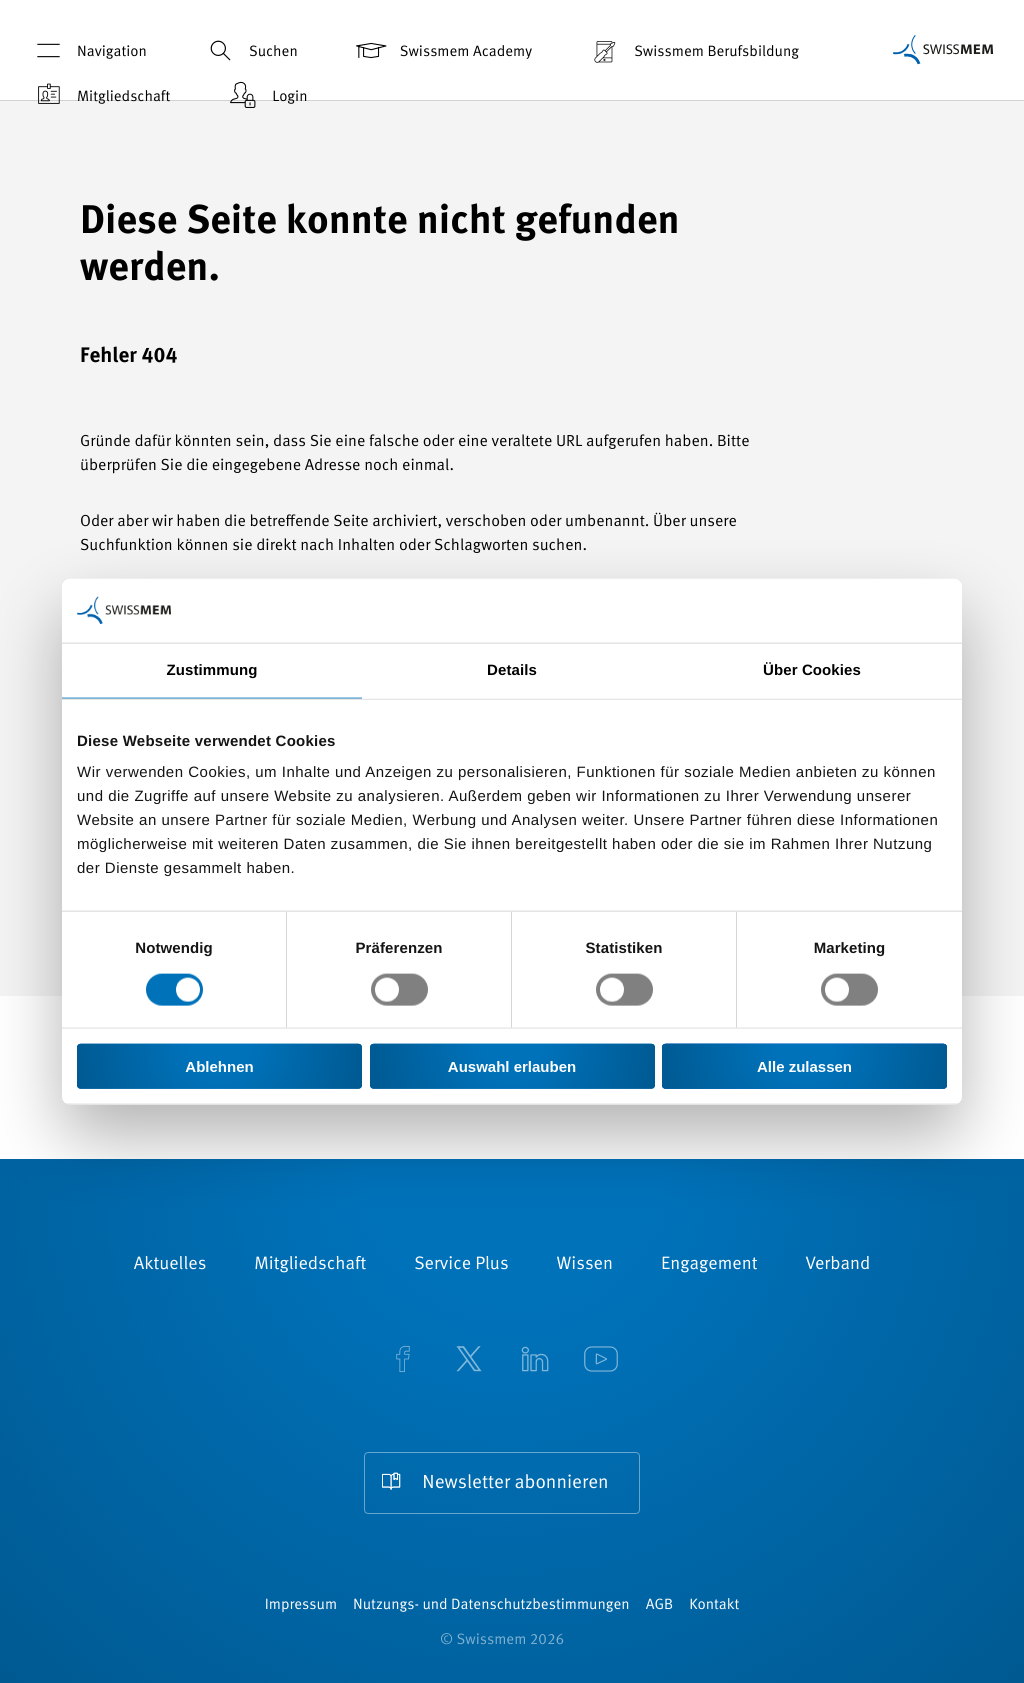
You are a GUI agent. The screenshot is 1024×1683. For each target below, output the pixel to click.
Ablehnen (219, 1066)
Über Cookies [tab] (812, 669)
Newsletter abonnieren (515, 1483)
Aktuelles (170, 1265)
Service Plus (461, 1265)
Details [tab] (512, 669)
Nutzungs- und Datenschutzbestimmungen (491, 1605)
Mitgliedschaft (100, 95)
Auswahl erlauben (512, 1066)
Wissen (585, 1265)
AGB (659, 1605)
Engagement (709, 1265)
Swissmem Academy (442, 50)
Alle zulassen (804, 1066)
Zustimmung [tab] (212, 669)
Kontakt (714, 1605)
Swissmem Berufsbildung (693, 50)
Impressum (301, 1605)
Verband (837, 1265)
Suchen (250, 50)
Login (266, 95)
